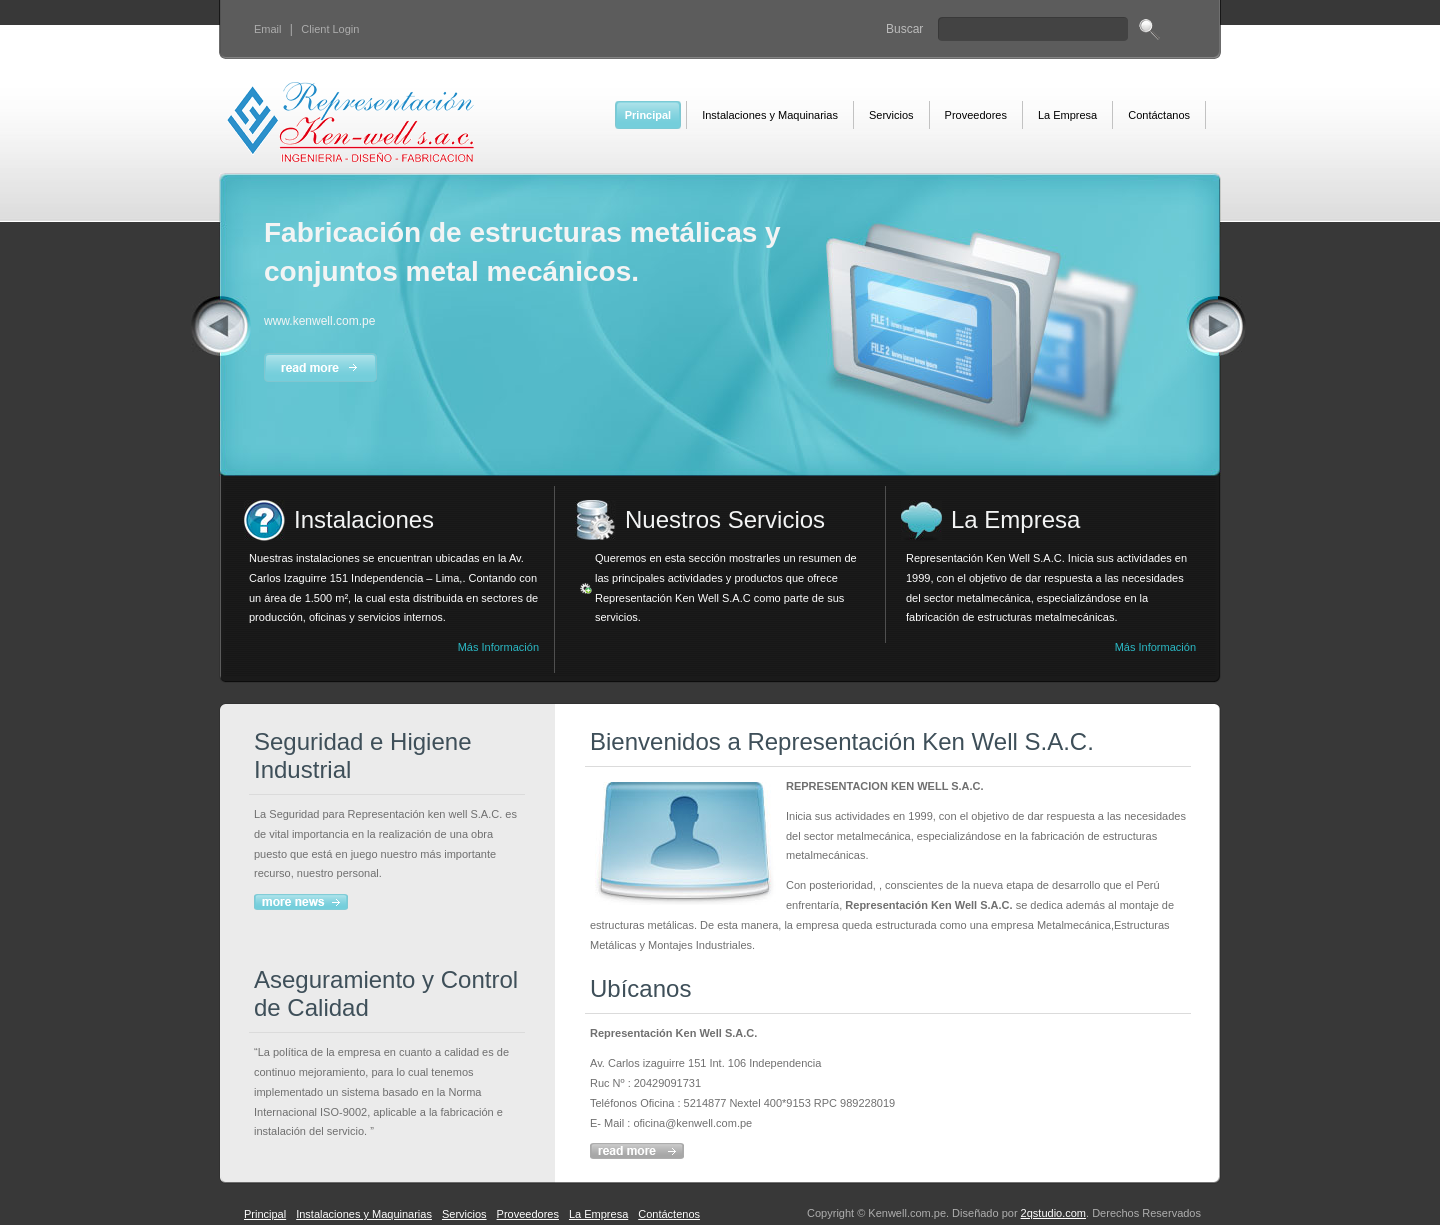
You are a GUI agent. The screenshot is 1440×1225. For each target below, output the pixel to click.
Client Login (330, 29)
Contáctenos (669, 1214)
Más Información (498, 647)
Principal (265, 1214)
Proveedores (528, 1214)
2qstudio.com (1053, 1213)
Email (268, 29)
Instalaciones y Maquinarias (364, 1214)
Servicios (464, 1214)
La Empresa (598, 1214)
